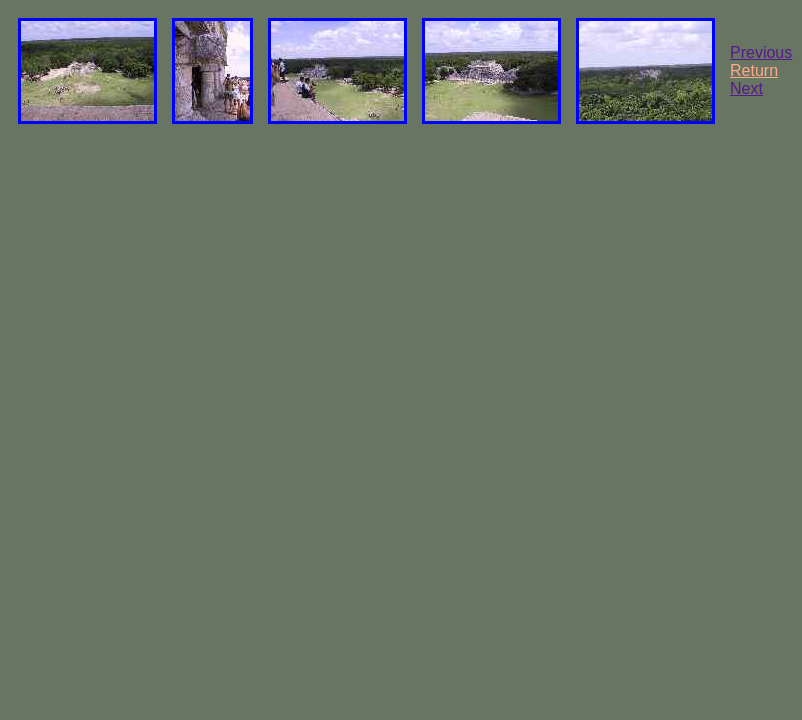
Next (746, 88)
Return (754, 70)
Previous (761, 52)
